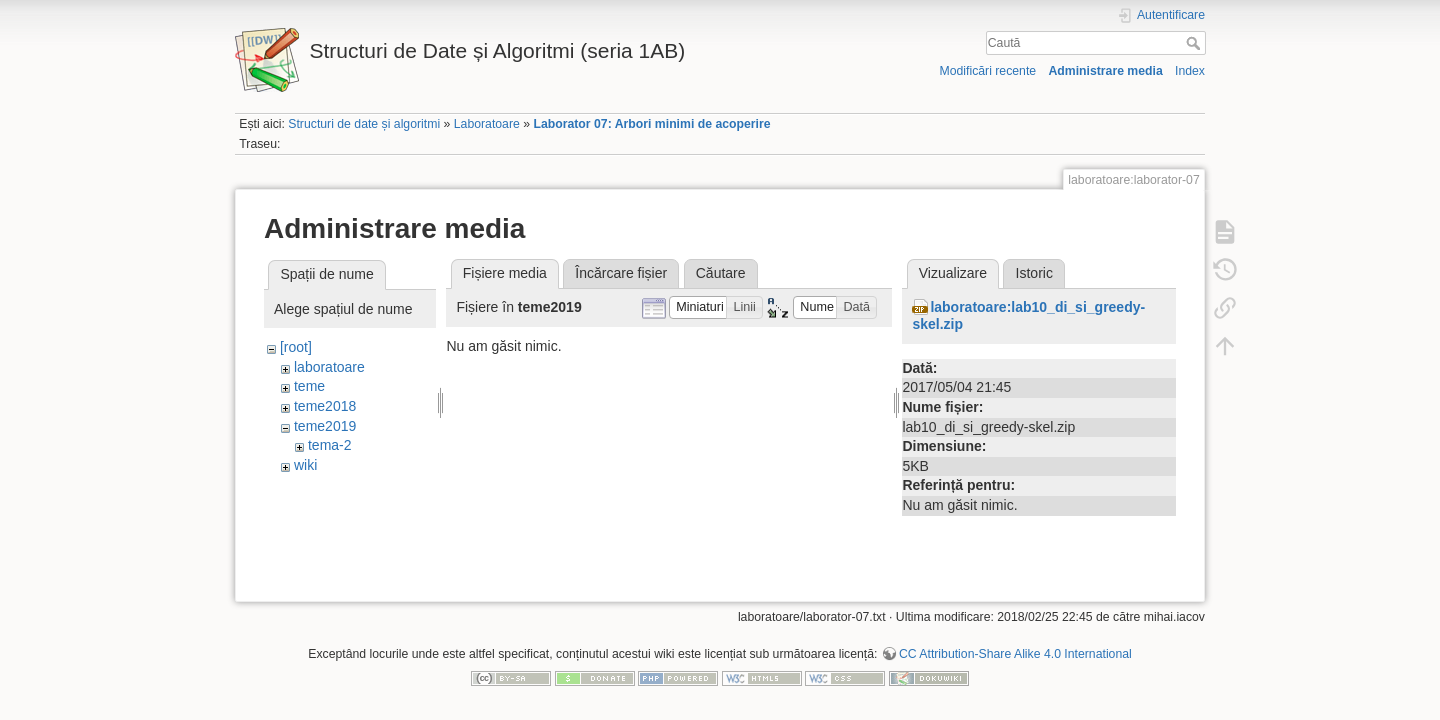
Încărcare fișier (621, 273)
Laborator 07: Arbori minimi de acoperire (651, 124)
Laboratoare (487, 124)
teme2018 (325, 406)
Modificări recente (987, 71)
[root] (296, 347)
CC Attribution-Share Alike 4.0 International (1015, 654)
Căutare (721, 273)
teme (309, 386)
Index (1190, 71)
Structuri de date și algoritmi (364, 124)
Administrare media (1105, 71)
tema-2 (330, 445)
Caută (1195, 43)
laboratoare (329, 367)
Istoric (1034, 273)
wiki (305, 465)
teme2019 (325, 426)
